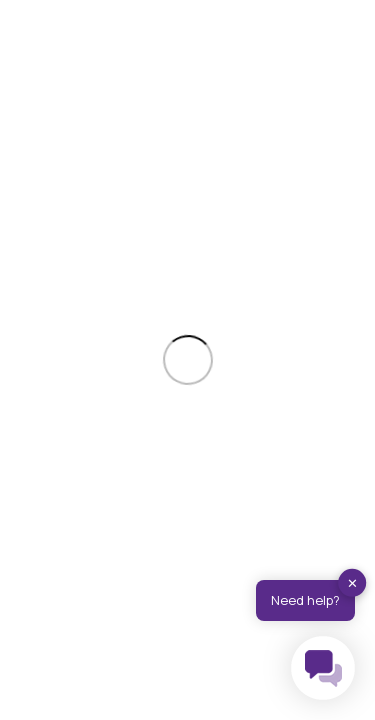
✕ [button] (352, 583)
